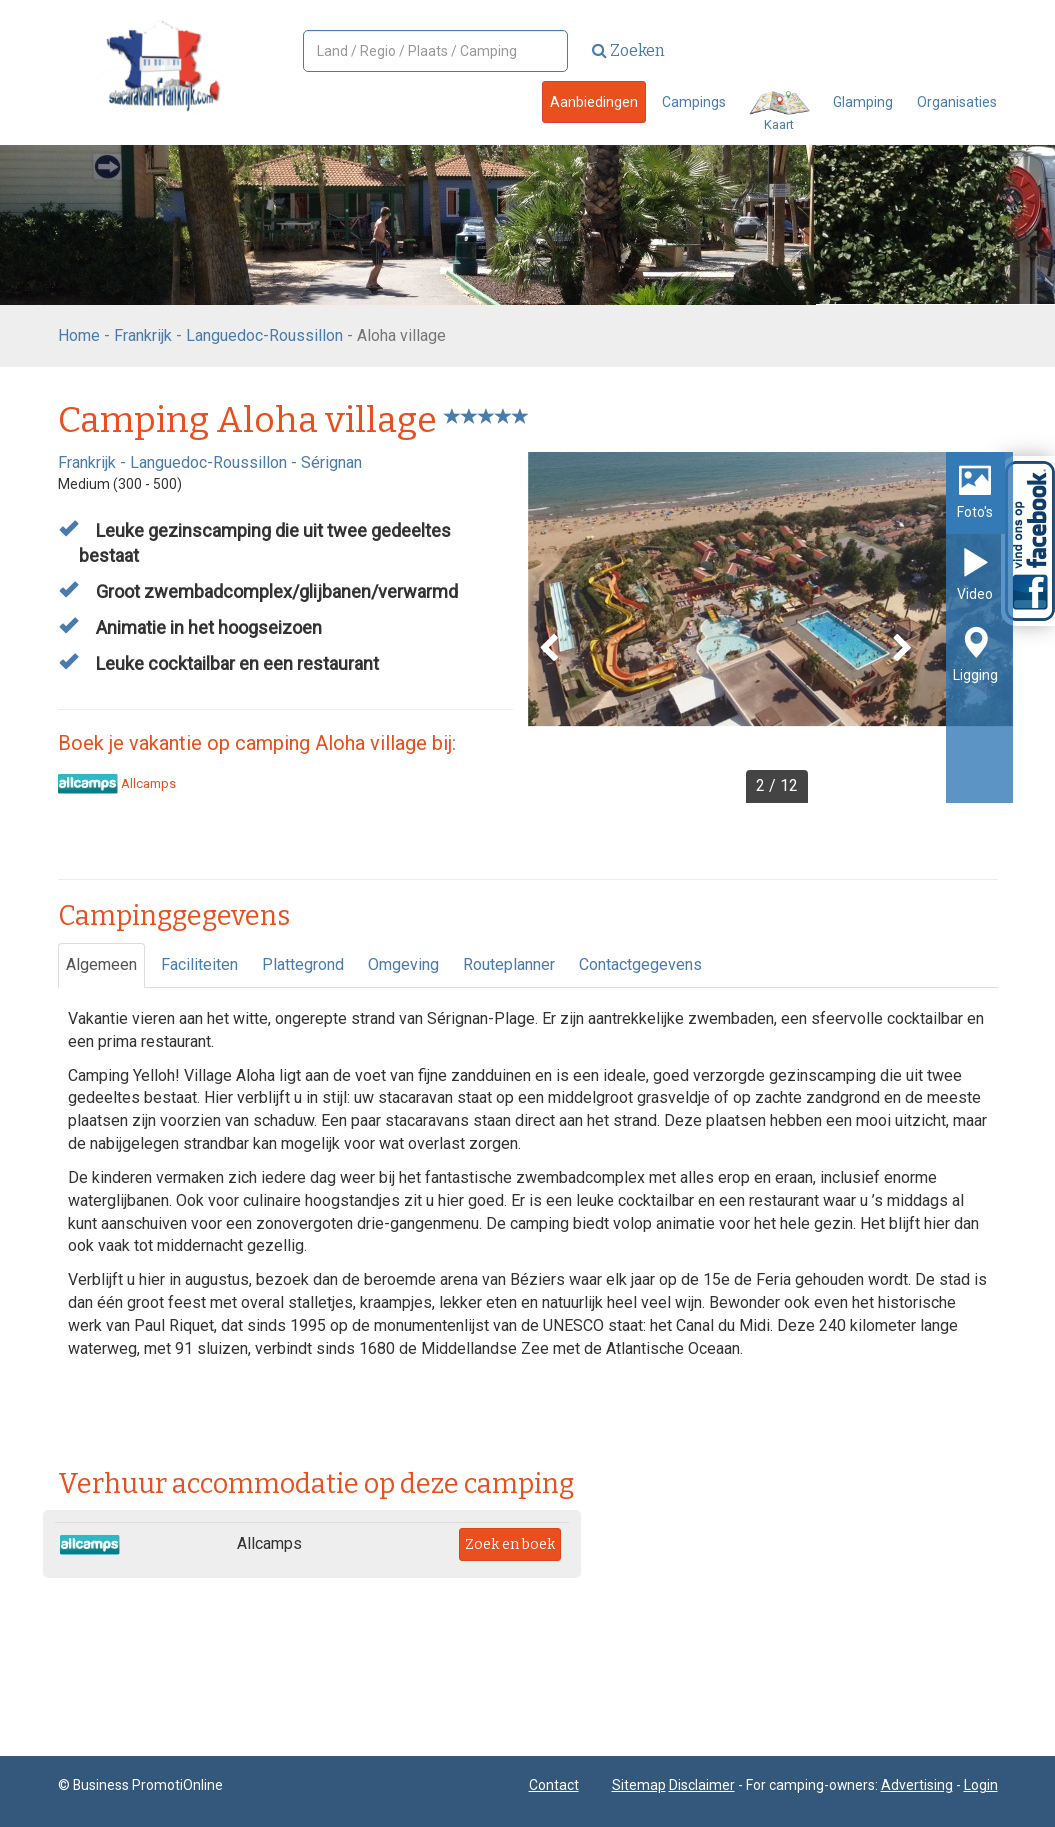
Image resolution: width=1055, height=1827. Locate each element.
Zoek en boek (510, 1544)
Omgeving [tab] (403, 964)
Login (981, 1785)
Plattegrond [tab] (303, 964)
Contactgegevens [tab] (640, 964)
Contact (554, 1785)
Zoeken (628, 50)
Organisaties (957, 102)
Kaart (779, 111)
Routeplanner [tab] (509, 964)
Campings (694, 102)
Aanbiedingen (594, 102)
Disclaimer (702, 1785)
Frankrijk (143, 335)
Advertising (917, 1785)
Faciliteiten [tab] (199, 964)
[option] (770, 627)
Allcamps (117, 783)
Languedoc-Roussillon (264, 335)
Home (79, 335)
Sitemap (639, 1785)
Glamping (863, 102)
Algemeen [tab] (101, 964)
